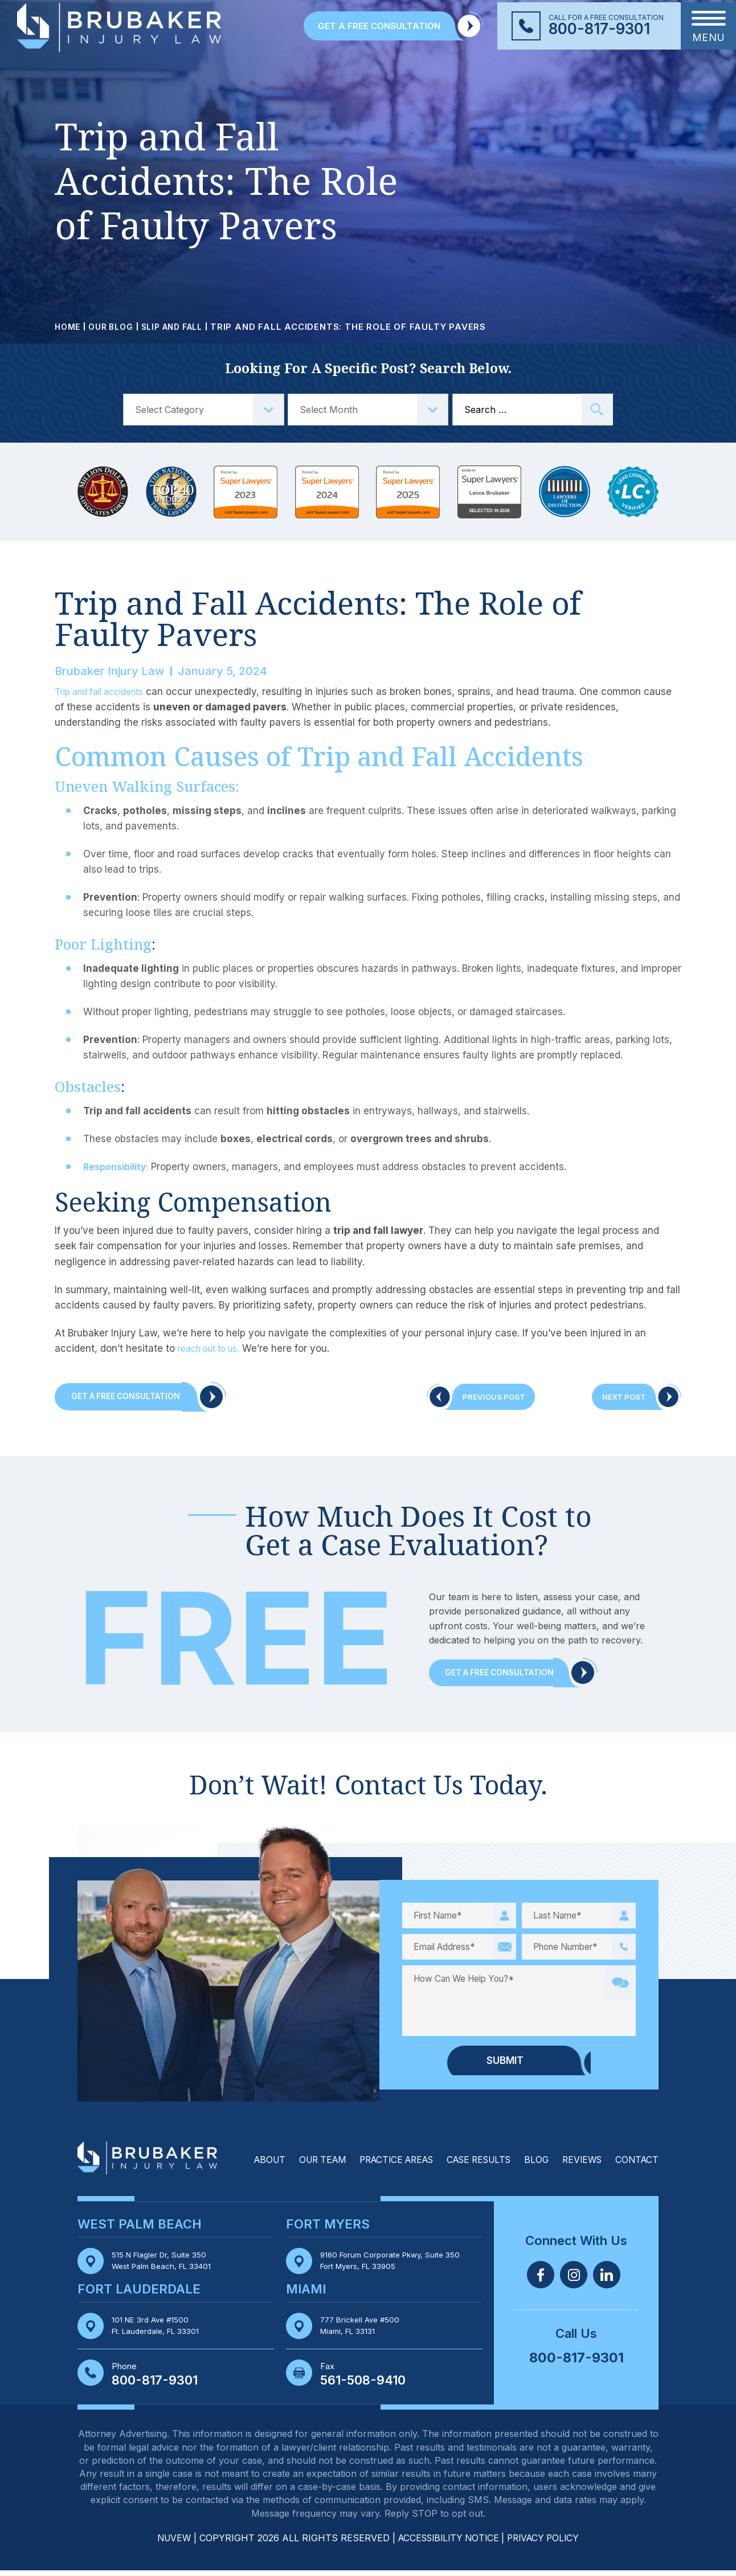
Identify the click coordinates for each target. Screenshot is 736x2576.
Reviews (579, 2165)
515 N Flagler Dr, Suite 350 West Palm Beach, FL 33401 (167, 2266)
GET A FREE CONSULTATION (379, 26)
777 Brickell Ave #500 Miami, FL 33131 (363, 2331)
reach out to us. (214, 1348)
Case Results (470, 2165)
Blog (531, 2165)
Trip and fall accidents (105, 691)
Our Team (301, 2165)
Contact (636, 2165)
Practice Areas (381, 2165)
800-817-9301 (599, 29)
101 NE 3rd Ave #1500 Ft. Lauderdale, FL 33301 (160, 2331)
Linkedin (606, 2279)
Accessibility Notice (449, 2543)
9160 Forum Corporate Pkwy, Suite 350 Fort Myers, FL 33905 (396, 2266)
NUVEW (168, 2543)
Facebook (540, 2279)
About (246, 2165)
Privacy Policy (548, 2543)
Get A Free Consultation (134, 1398)
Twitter (573, 2279)
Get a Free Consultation (507, 1677)
